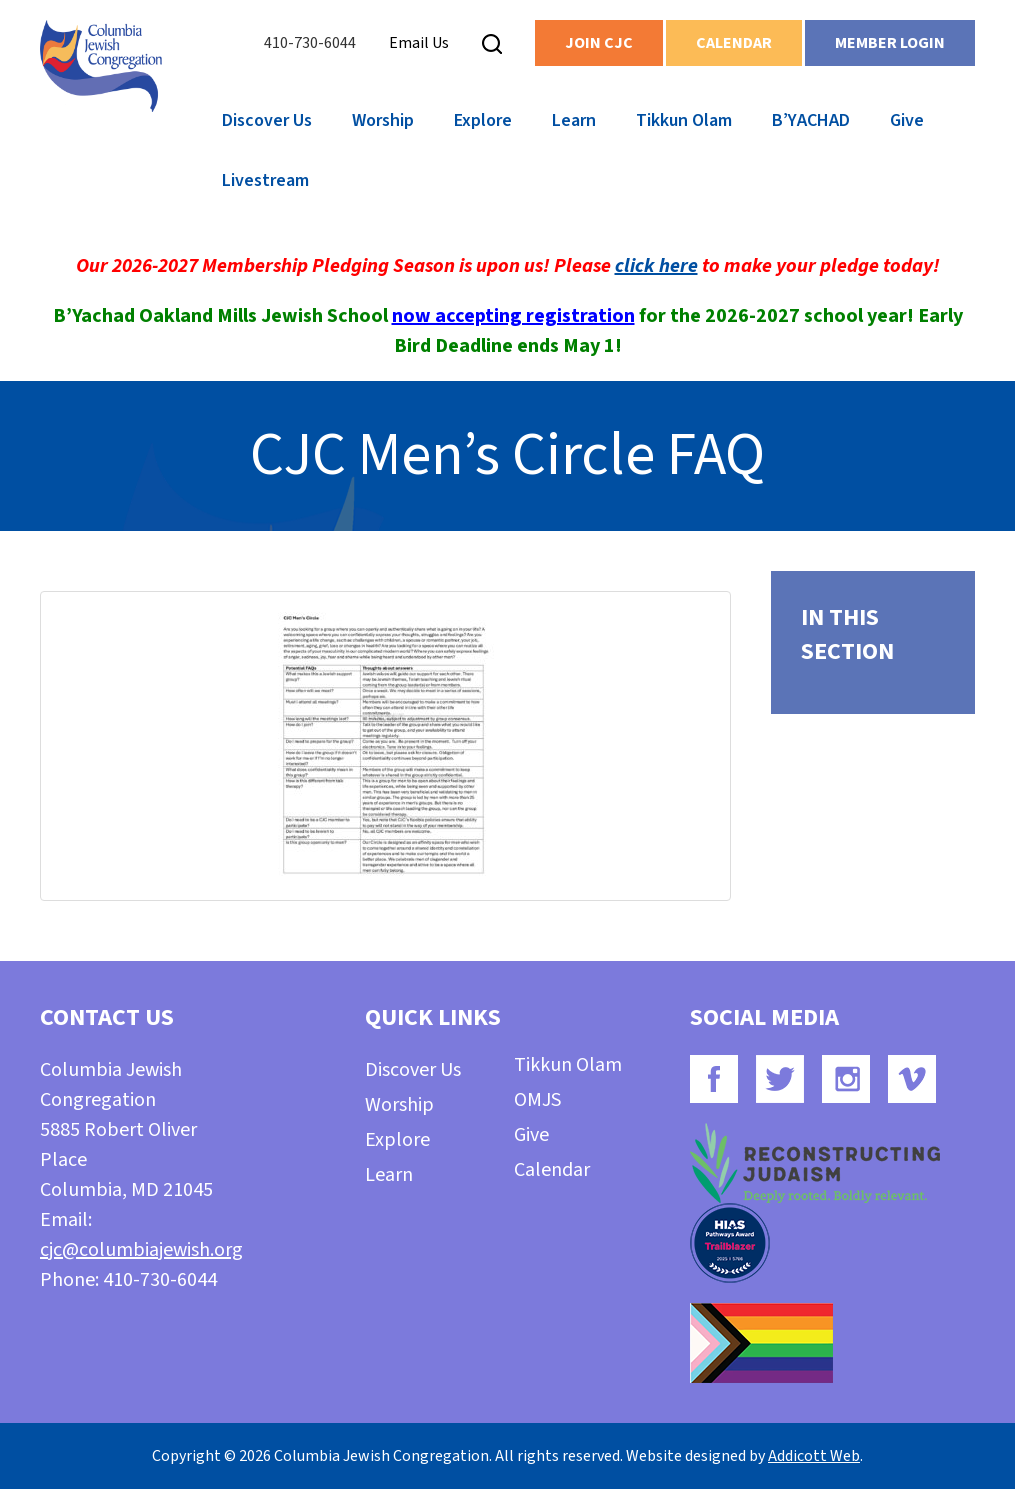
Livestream (265, 180)
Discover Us (267, 120)
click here (656, 266)
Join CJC (599, 43)
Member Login (890, 43)
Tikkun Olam (684, 120)
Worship (383, 120)
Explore (483, 120)
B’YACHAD (811, 120)
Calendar (734, 43)
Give (907, 120)
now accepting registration (513, 316)
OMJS (537, 1100)
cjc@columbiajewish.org (141, 1250)
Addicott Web (814, 1456)
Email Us (419, 43)
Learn (574, 120)
